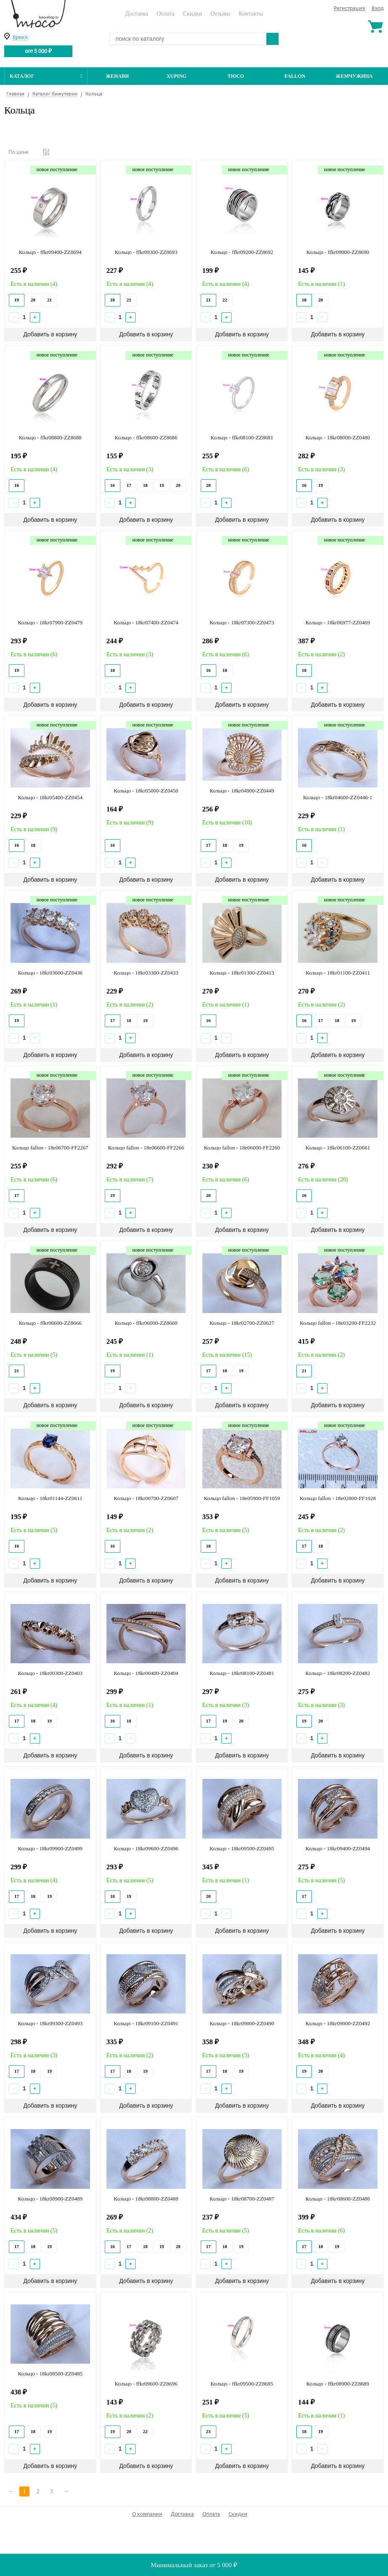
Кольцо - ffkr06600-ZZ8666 (50, 1323)
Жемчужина (354, 76)
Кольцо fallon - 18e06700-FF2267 (50, 1147)
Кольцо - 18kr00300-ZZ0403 (50, 1673)
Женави (117, 76)
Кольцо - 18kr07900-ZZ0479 (50, 622)
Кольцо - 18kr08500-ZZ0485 (50, 2373)
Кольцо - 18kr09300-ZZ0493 (50, 2023)
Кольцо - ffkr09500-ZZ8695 (241, 2383)
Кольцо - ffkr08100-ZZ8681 (241, 437)
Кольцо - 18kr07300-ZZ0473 (242, 622)
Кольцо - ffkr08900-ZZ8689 (337, 2383)
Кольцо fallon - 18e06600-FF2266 (146, 1147)
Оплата (166, 14)
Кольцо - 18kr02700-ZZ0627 (242, 1323)
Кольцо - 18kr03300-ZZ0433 (146, 973)
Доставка (136, 14)
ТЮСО (235, 76)
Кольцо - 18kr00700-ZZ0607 (146, 1498)
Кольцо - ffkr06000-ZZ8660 (146, 1323)
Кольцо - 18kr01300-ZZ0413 (242, 973)
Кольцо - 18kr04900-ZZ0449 (242, 790)
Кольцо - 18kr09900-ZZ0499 (50, 1848)
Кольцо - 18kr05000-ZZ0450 (146, 790)
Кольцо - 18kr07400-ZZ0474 (146, 622)
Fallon (294, 76)
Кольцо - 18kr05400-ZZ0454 (50, 797)
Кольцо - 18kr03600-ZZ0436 (50, 973)
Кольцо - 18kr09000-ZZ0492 (338, 2023)
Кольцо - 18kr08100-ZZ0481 (242, 1673)
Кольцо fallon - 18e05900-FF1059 (242, 1498)
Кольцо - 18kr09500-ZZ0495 (242, 1848)
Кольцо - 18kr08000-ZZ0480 (338, 437)
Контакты (251, 14)
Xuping (176, 76)
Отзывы (220, 14)
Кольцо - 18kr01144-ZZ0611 (50, 1498)
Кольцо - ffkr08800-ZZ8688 (50, 437)
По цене (18, 152)
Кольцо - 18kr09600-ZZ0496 (146, 1848)
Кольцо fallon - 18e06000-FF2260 (242, 1147)
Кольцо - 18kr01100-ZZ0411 (338, 973)
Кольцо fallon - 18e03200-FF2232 (338, 1323)
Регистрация (349, 8)
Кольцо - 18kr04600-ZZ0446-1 (337, 797)
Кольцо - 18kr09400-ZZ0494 (338, 1848)
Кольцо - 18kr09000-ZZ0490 (242, 2023)
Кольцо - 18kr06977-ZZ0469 (338, 622)
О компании (147, 2514)
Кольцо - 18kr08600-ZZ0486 (338, 2199)
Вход (378, 8)
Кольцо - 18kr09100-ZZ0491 (146, 2023)
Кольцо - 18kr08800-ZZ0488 (146, 2199)
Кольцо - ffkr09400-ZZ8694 (50, 252)
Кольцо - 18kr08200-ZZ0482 (338, 1673)
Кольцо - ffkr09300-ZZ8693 (146, 252)
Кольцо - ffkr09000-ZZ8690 (337, 252)
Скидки (192, 14)
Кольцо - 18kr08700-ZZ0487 (242, 2199)
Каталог (46, 76)
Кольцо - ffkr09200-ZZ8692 (241, 252)
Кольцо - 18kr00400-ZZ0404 (146, 1673)
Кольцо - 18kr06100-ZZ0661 (338, 1147)
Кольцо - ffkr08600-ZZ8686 (146, 437)
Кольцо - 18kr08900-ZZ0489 (50, 2199)
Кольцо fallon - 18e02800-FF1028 (338, 1498)
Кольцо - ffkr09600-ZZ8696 (146, 2383)
